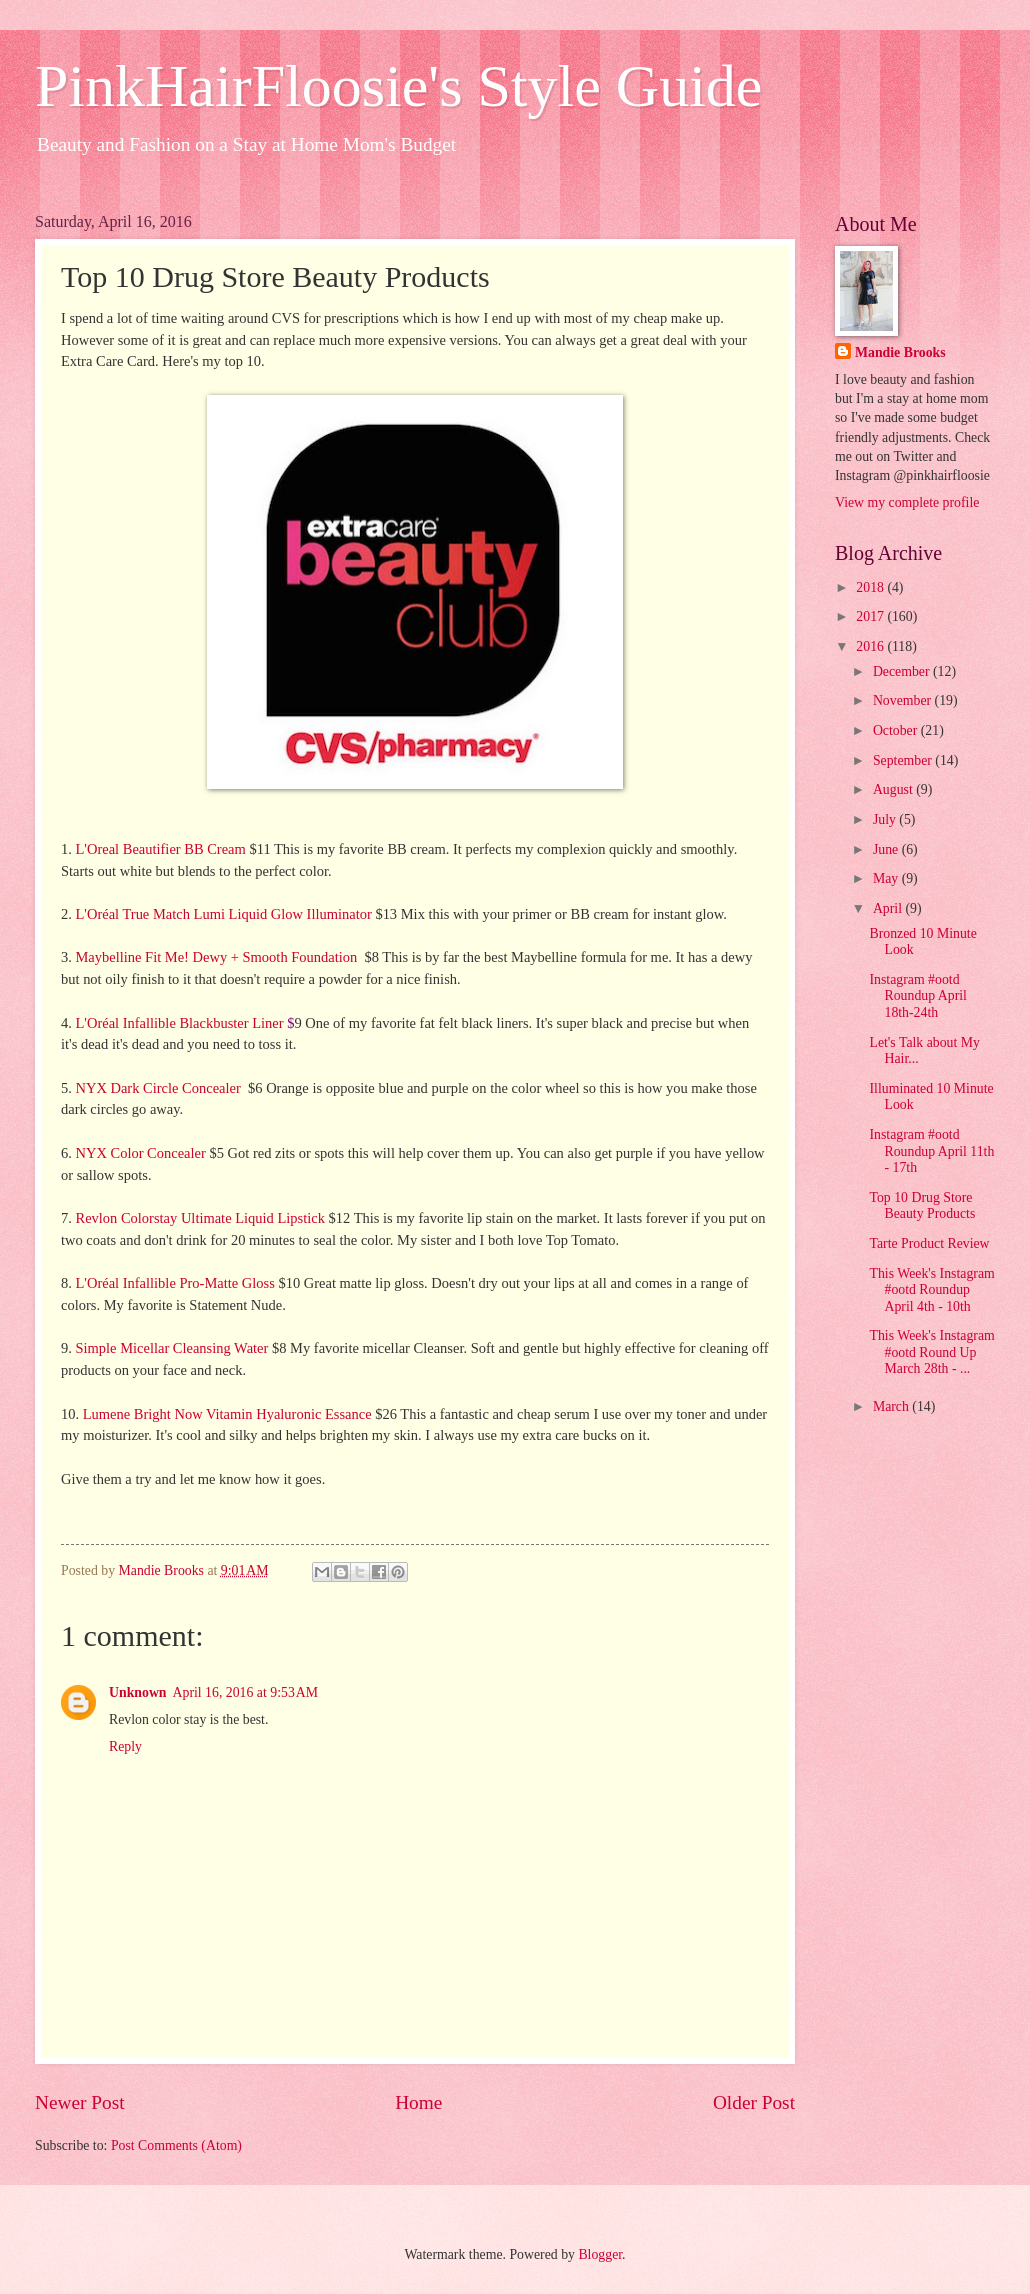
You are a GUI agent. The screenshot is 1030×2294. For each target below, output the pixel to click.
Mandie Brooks (900, 352)
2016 (871, 646)
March (892, 1406)
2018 (871, 587)
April (889, 908)
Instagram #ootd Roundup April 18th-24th (917, 996)
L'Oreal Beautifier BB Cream (160, 849)
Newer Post (80, 2102)
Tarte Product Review (929, 1243)
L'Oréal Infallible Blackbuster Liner (179, 1023)
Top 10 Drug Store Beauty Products (922, 1206)
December (903, 671)
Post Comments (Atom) (176, 2145)
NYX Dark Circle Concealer (157, 1088)
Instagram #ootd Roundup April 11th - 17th (931, 1151)
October (897, 730)
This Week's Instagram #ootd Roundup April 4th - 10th (931, 1290)
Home (418, 2102)
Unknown (138, 1692)
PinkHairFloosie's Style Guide (398, 86)
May (887, 878)
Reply (125, 1746)
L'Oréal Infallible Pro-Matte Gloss (174, 1283)
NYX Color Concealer (140, 1153)
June (887, 849)
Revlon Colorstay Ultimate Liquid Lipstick (199, 1218)
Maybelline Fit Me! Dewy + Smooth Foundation (216, 957)
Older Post (754, 2102)
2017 (871, 616)
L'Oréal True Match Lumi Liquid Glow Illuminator (223, 914)
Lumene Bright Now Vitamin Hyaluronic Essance (227, 1414)
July (886, 819)
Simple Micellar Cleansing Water (171, 1348)
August (894, 789)
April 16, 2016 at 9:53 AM (245, 1692)
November (904, 700)
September (904, 760)
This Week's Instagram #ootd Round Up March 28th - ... (931, 1352)
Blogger (600, 2254)
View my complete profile (907, 502)
